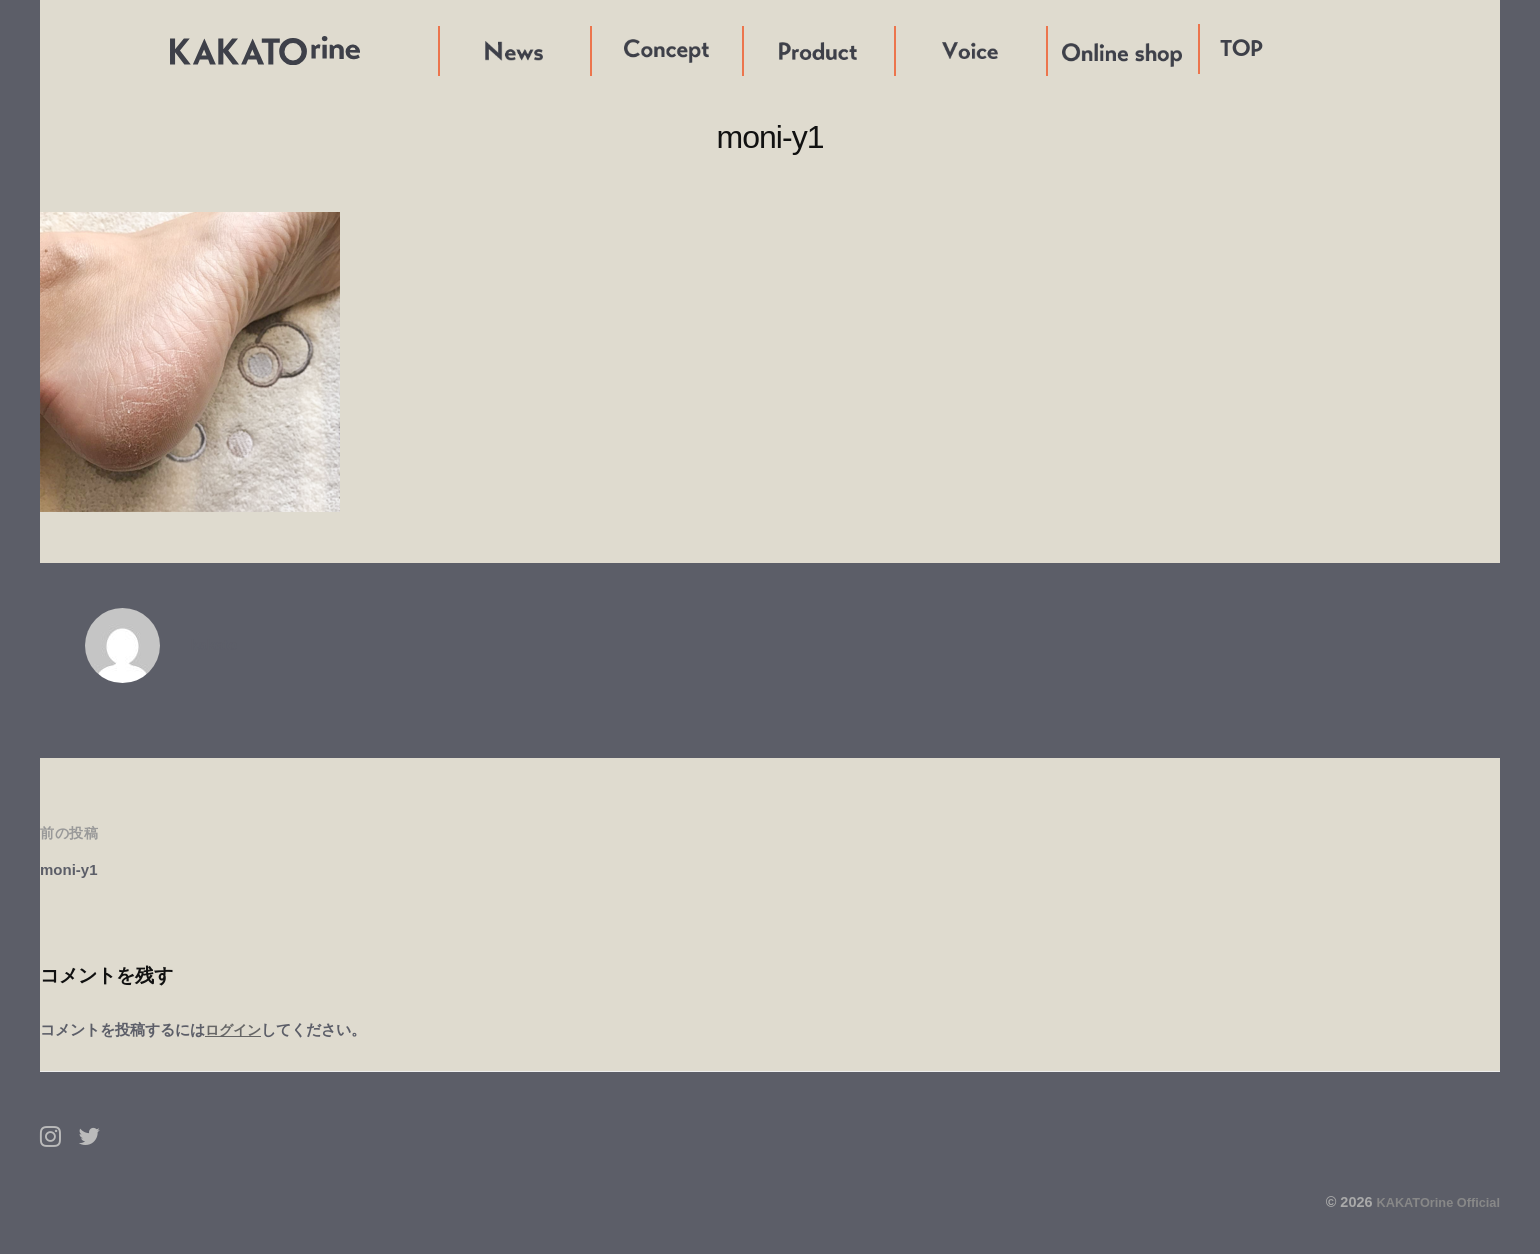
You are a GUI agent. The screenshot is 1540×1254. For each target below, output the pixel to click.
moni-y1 (72, 869)
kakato (217, 644)
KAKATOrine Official (1430, 1202)
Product (773, 50)
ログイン (235, 1029)
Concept (622, 50)
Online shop (1092, 50)
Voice (916, 50)
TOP (1241, 48)
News (460, 50)
